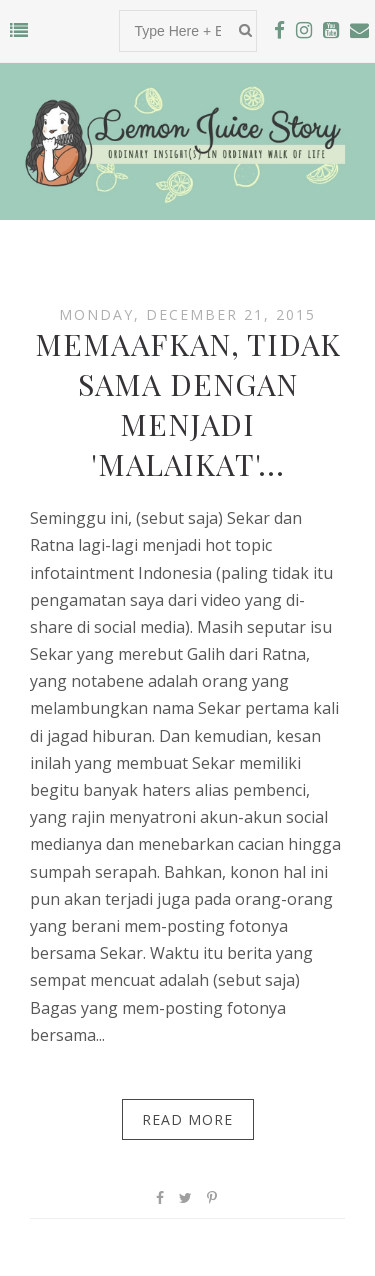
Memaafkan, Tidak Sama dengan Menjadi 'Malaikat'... (188, 404)
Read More (187, 1119)
